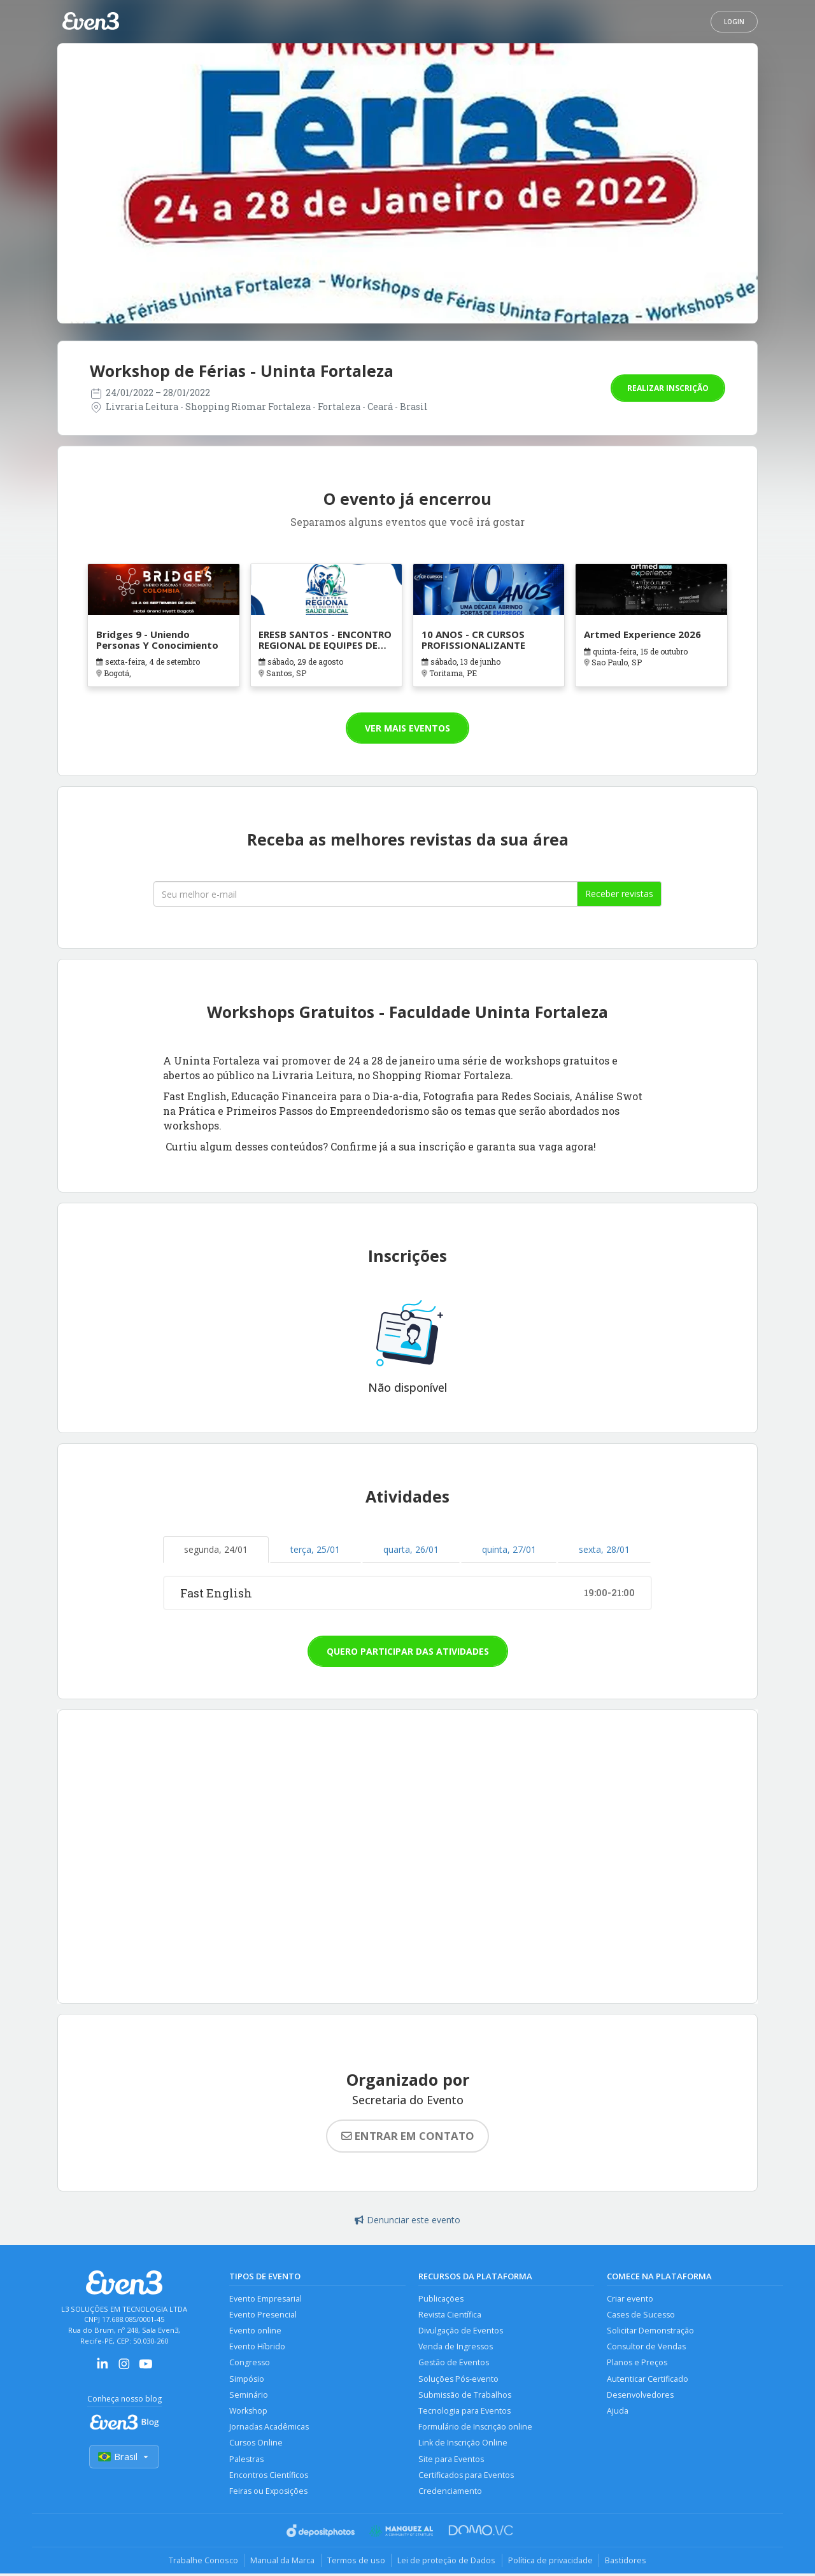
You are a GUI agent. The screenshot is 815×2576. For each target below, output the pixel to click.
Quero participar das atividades (408, 1651)
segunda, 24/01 (216, 1549)
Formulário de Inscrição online (475, 2428)
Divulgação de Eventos (460, 2331)
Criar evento (630, 2298)
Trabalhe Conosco (201, 2562)
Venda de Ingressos (455, 2347)
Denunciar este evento (407, 2220)
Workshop (248, 2412)
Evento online (255, 2331)
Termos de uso (356, 2562)
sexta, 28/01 (604, 1549)
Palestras (246, 2461)
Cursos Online (256, 2444)
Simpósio (246, 2379)
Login (734, 21)
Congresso (249, 2363)
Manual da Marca (281, 2562)
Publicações (441, 2298)
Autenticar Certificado (647, 2379)
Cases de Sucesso (641, 2314)
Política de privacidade (551, 2562)
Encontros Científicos (268, 2477)
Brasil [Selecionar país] (124, 2457)
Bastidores (628, 2562)
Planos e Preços (637, 2363)
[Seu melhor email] (365, 894)
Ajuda (617, 2412)
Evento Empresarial (265, 2298)
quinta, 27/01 (509, 1549)
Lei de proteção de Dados (447, 2562)
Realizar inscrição (668, 388)
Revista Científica (449, 2314)
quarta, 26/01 (411, 1549)
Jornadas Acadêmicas (269, 2428)
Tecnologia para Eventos (464, 2412)
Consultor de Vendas (646, 2347)
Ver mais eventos (407, 728)
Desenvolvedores (640, 2396)
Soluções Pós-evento (458, 2379)
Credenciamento (450, 2493)
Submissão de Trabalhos (464, 2396)
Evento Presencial (263, 2314)
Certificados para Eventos (466, 2477)
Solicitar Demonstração (650, 2331)
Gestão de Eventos (453, 2363)
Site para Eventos (451, 2461)
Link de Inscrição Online (462, 2444)
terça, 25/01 (315, 1549)
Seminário (248, 2396)
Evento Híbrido (257, 2347)
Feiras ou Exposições (268, 2493)
